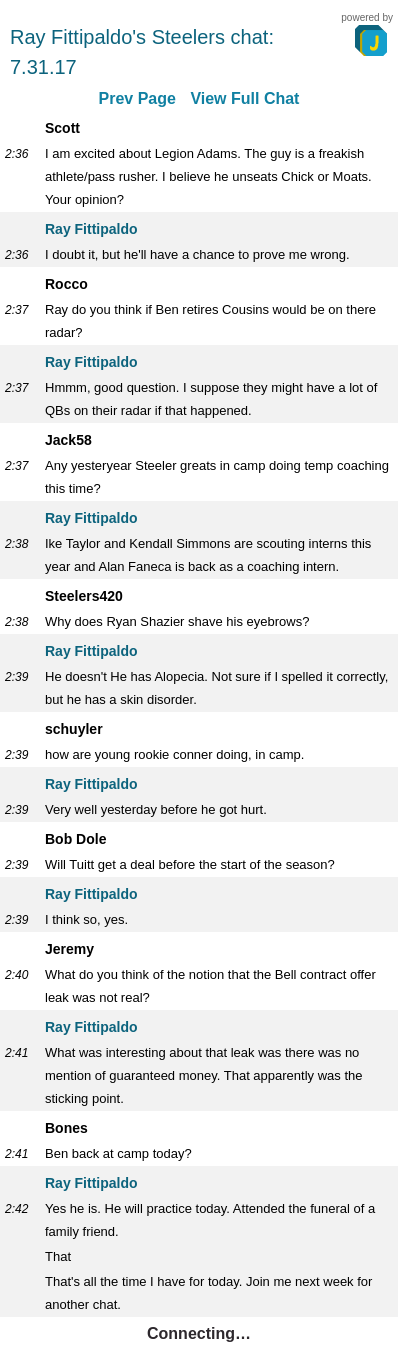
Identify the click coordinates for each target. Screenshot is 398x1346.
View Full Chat (244, 98)
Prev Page (137, 98)
